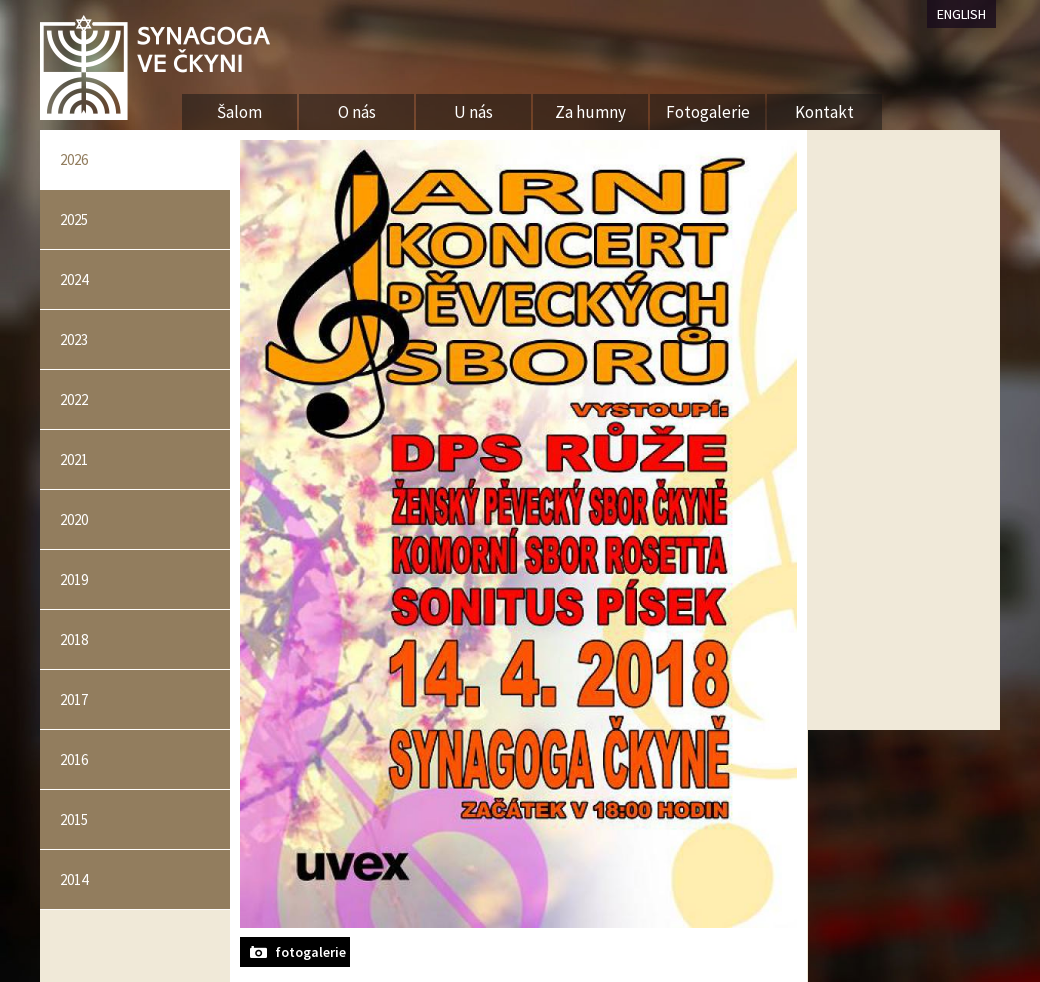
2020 (74, 519)
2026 (74, 159)
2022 (74, 399)
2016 (74, 759)
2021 (74, 459)
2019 (74, 579)
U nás (473, 112)
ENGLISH (961, 14)
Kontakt (824, 112)
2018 (74, 639)
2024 (74, 279)
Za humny (590, 112)
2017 (74, 699)
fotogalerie (310, 952)
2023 (74, 339)
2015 (74, 819)
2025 (74, 219)
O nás (357, 112)
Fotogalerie (708, 112)
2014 (74, 879)
